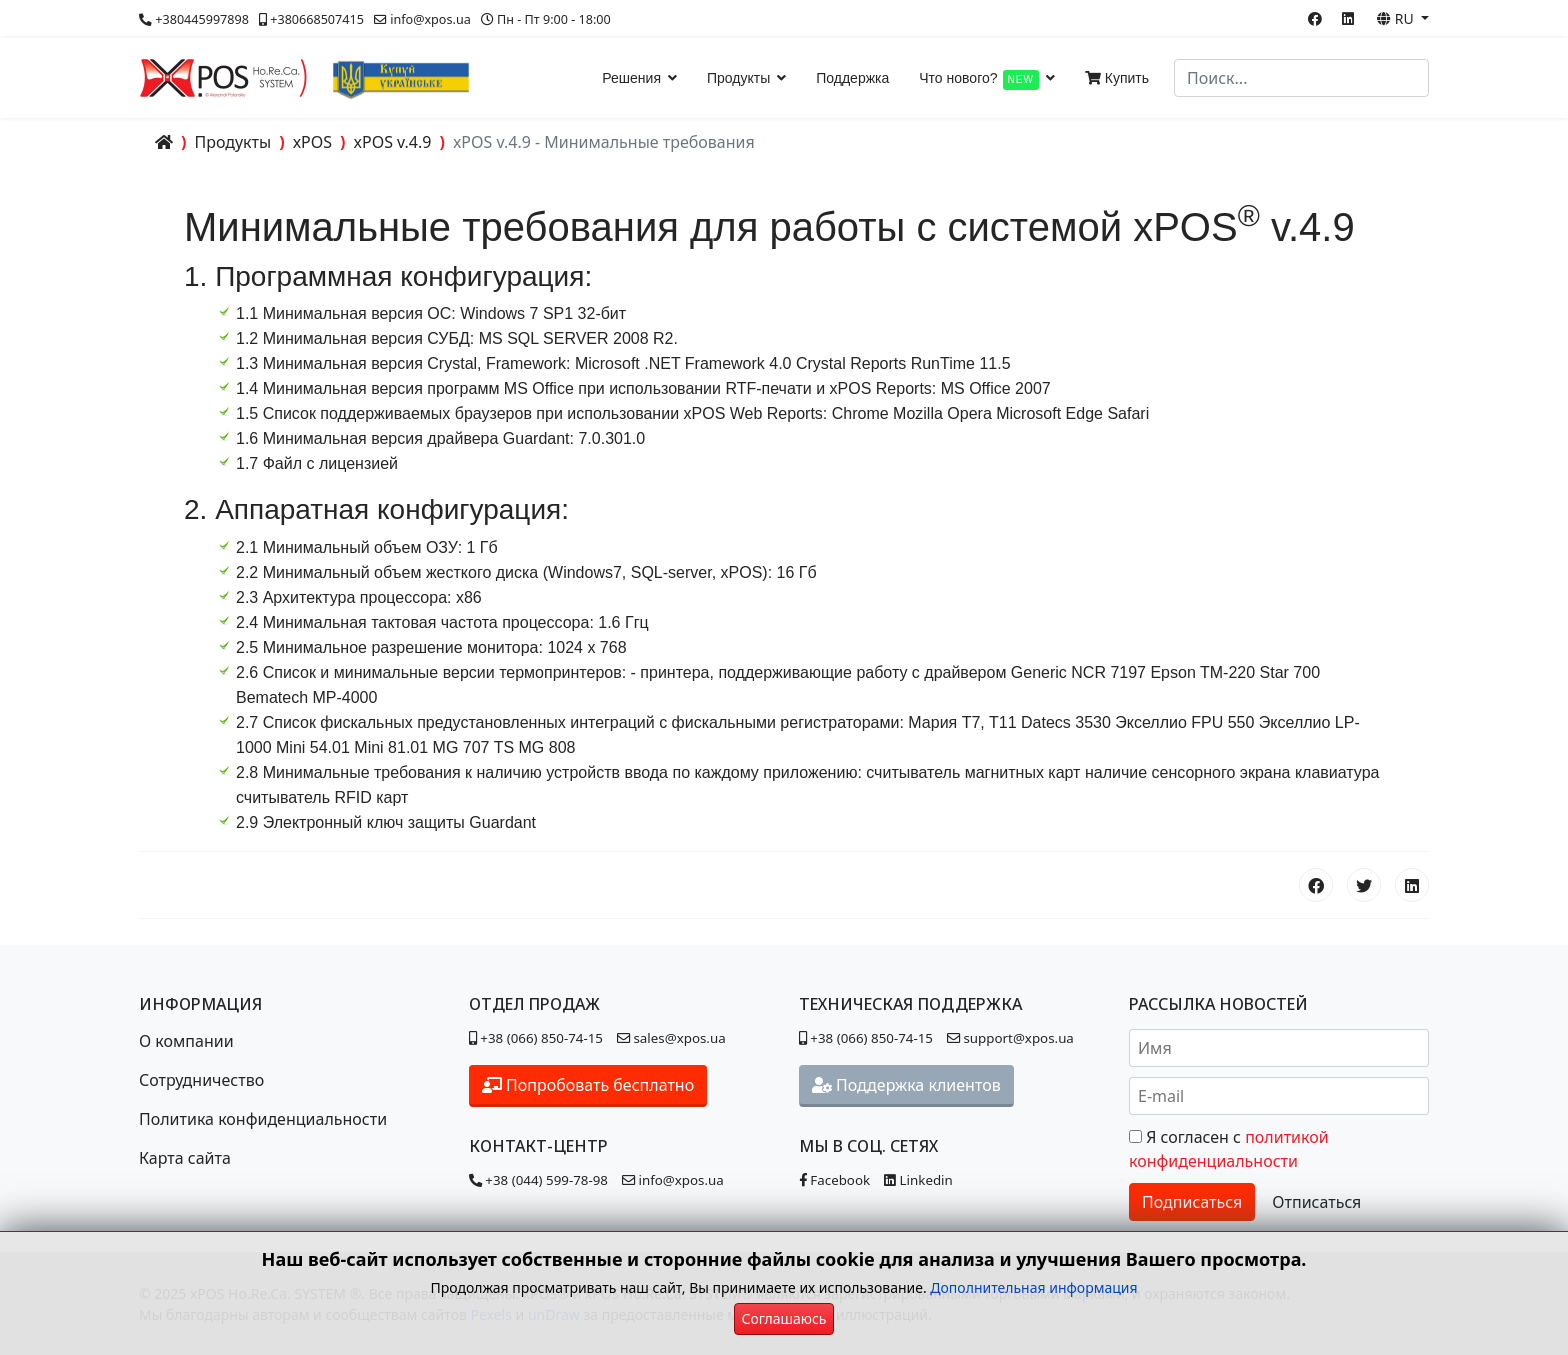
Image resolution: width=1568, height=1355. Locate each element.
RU (1397, 18)
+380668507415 (317, 19)
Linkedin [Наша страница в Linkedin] (918, 1180)
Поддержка (852, 78)
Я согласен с (1229, 1149)
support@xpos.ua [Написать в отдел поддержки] (1010, 1038)
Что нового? (979, 80)
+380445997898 (202, 19)
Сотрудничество (201, 1080)
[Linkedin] (1348, 18)
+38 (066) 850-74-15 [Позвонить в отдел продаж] (536, 1038)
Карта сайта (185, 1158)
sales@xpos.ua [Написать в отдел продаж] (674, 1038)
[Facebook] (1315, 18)
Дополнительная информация (1033, 1287)
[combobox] (1301, 78)
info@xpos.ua (430, 19)
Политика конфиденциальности (263, 1119)
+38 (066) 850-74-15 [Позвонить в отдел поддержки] (866, 1038)
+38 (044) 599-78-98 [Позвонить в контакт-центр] (538, 1180)
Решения (631, 78)
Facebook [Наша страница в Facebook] (834, 1180)
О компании (186, 1041)
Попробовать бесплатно (588, 1085)
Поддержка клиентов (906, 1085)
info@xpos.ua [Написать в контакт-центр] (673, 1180)
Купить (1117, 78)
